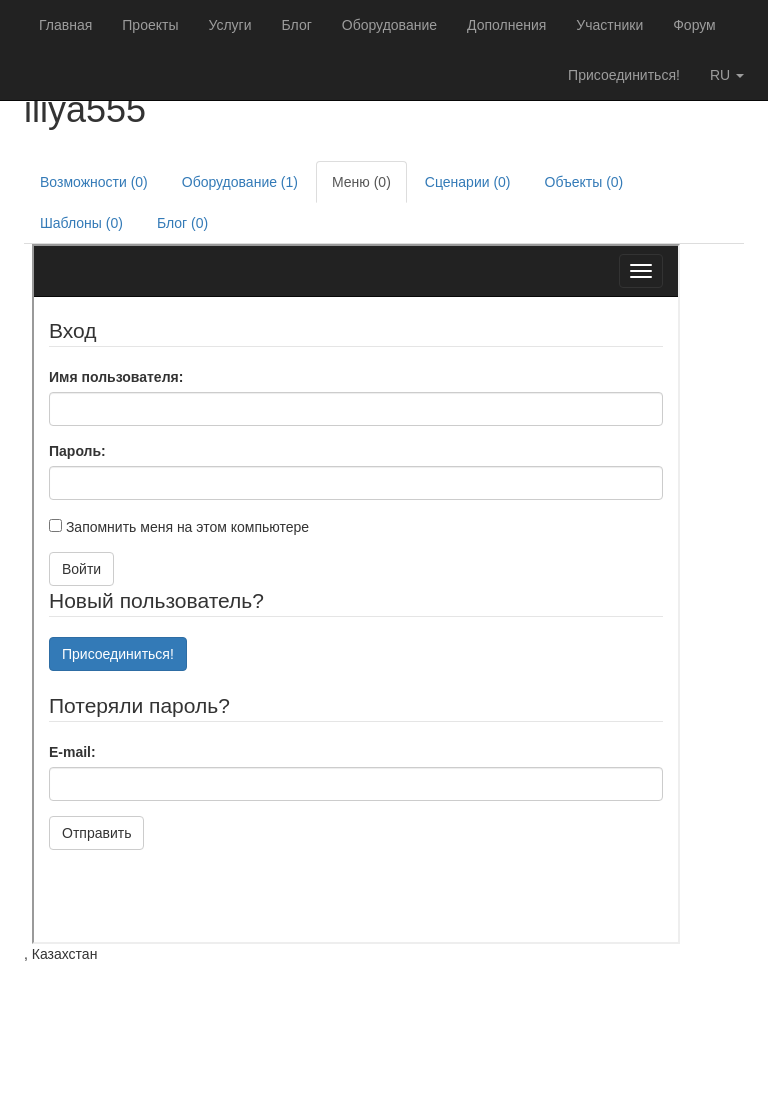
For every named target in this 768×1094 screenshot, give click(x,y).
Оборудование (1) (240, 182)
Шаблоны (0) (81, 223)
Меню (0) (361, 182)
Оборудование (389, 25)
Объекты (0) (584, 182)
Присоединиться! (624, 75)
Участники (609, 25)
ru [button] (727, 75)
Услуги (229, 25)
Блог (297, 25)
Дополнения (506, 25)
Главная (65, 25)
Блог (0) (182, 223)
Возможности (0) (94, 182)
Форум (694, 25)
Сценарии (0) (468, 182)
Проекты (150, 25)
